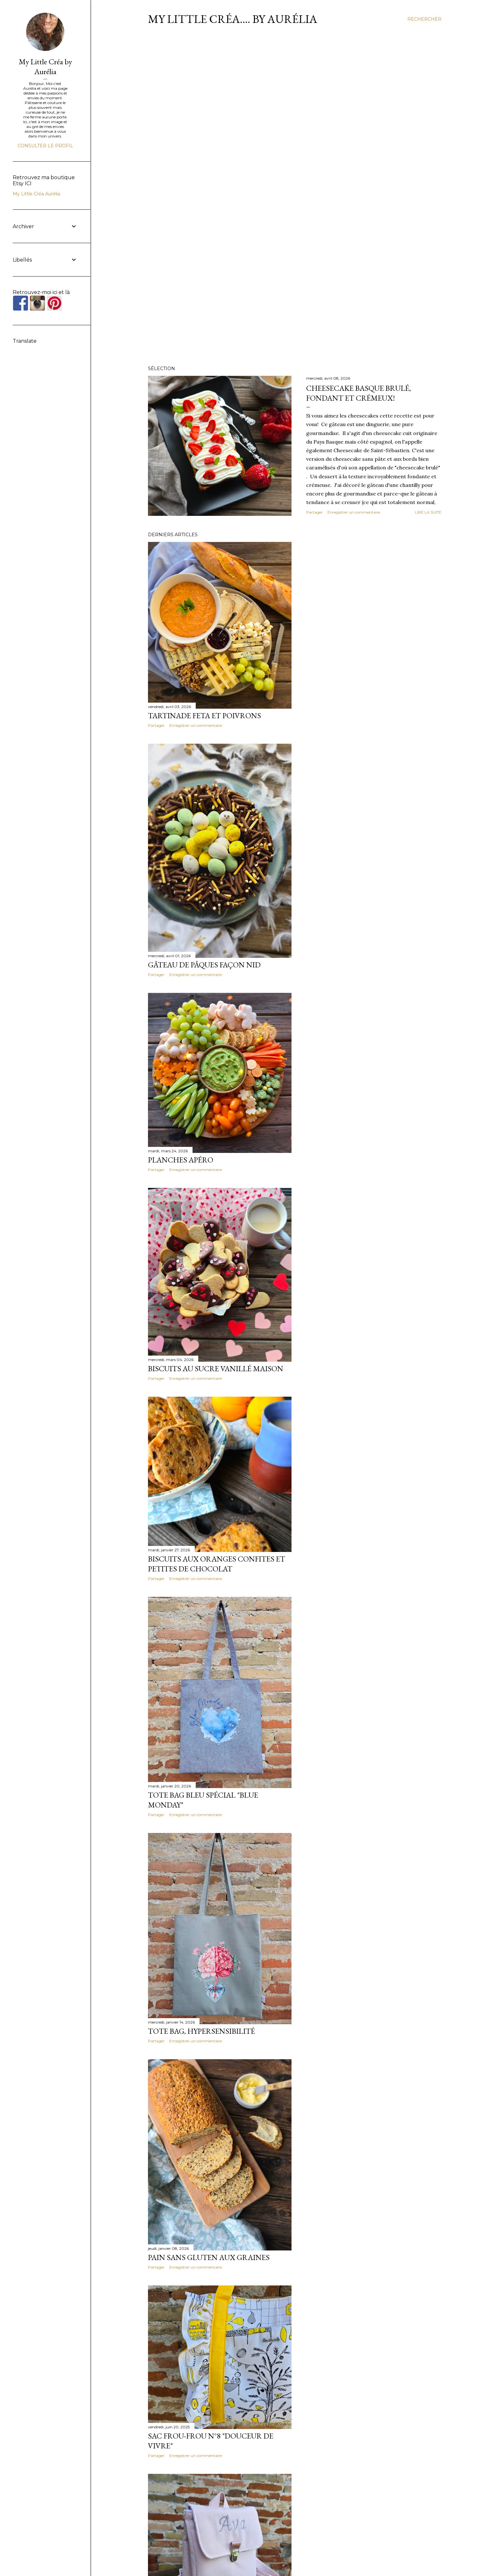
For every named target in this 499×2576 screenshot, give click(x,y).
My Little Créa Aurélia (36, 194)
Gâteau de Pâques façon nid (204, 965)
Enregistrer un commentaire (353, 512)
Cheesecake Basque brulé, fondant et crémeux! (358, 393)
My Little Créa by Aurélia (45, 66)
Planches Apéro (180, 1160)
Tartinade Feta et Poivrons (204, 715)
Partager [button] (314, 512)
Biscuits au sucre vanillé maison (215, 1368)
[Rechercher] (424, 19)
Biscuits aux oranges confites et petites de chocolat (216, 1564)
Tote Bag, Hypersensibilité (201, 2031)
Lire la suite (428, 512)
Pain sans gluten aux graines (209, 2257)
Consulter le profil (45, 146)
